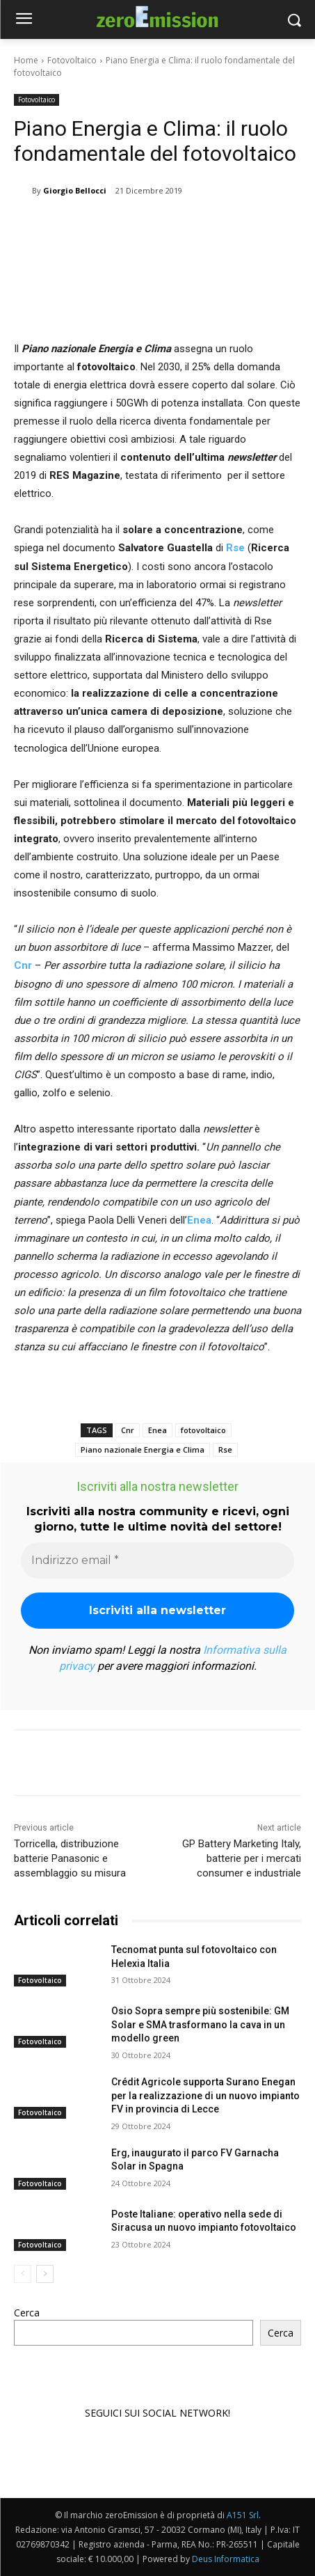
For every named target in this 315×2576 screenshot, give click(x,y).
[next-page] (45, 2274)
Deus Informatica (225, 2559)
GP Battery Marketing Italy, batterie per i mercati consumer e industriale (241, 1858)
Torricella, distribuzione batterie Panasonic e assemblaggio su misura (70, 1858)
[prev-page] (22, 2274)
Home (26, 60)
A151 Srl (243, 2515)
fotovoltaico (203, 1430)
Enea (157, 1430)
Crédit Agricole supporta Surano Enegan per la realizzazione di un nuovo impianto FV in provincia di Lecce (205, 2095)
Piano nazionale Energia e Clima (142, 1449)
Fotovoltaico (72, 60)
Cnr (127, 1430)
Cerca (27, 2312)
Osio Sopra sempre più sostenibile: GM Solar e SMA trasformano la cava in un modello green (200, 2024)
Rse (235, 548)
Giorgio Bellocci (74, 190)
